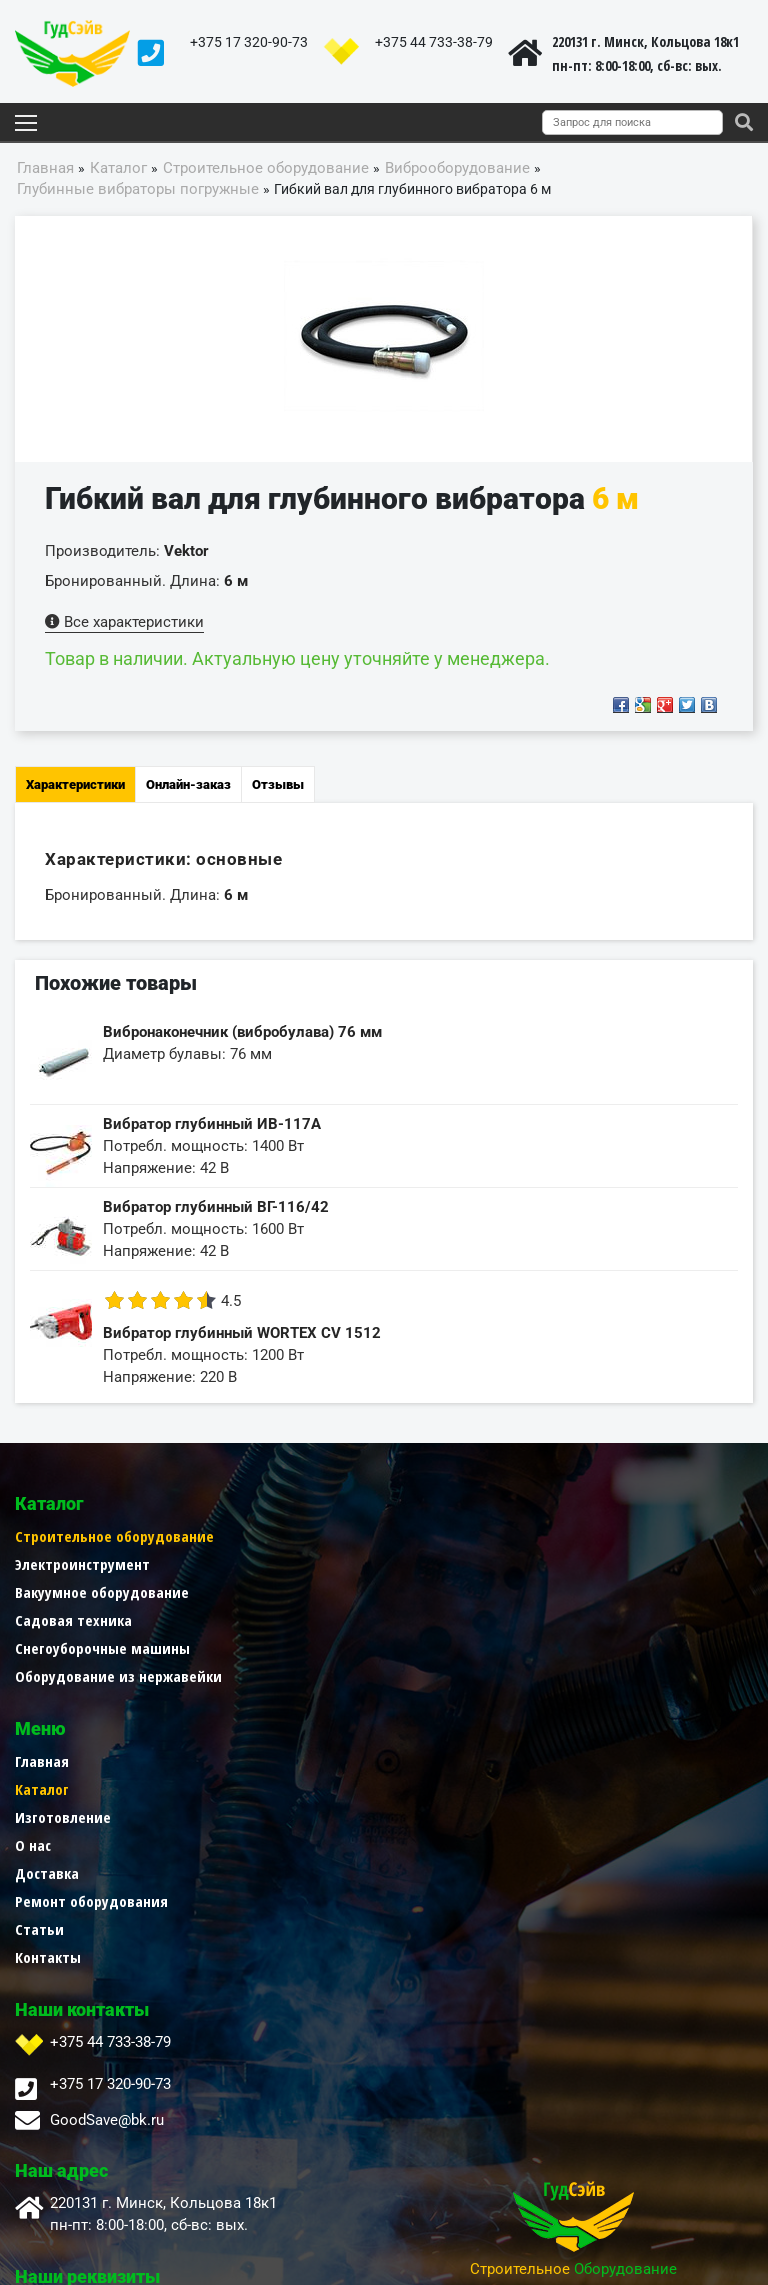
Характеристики (75, 784)
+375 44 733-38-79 (434, 42)
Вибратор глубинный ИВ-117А (212, 1124)
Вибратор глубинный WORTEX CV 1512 (242, 1333)
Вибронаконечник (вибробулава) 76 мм (242, 1032)
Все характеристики (124, 622)
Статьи (408, 1704)
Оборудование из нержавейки (118, 1676)
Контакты (417, 1732)
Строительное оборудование (114, 1536)
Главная (411, 1536)
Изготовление (432, 1592)
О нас (402, 1620)
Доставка (416, 1648)
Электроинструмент (82, 1564)
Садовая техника (73, 1620)
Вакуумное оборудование (102, 1592)
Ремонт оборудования (460, 1676)
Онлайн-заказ (188, 784)
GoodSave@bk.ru (107, 1895)
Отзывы (278, 784)
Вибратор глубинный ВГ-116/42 (216, 1207)
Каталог (411, 1564)
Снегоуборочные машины (102, 1648)
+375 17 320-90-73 (249, 42)
